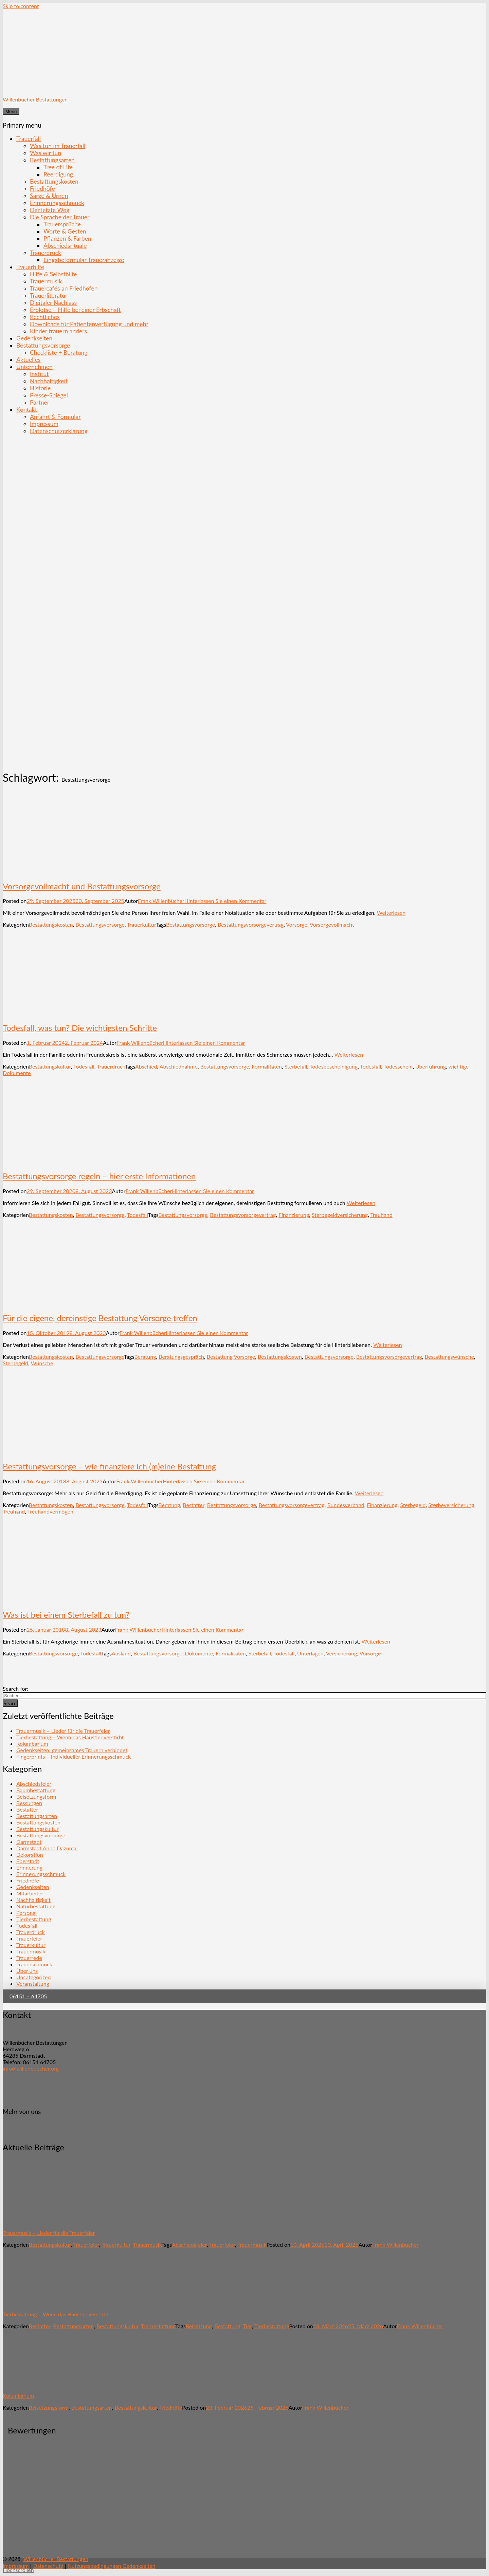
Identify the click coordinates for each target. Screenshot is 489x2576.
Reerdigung (58, 174)
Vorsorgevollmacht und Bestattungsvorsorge (82, 886)
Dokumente (199, 1653)
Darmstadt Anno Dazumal (47, 1848)
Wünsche (42, 1363)
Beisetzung (199, 2326)
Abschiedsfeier (33, 1783)
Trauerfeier (29, 1938)
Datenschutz (48, 2565)
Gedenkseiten (34, 338)
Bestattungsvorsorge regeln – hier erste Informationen (99, 1176)
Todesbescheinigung (334, 1066)
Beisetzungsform (36, 1796)
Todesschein (398, 1066)
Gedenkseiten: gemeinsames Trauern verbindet (71, 1750)
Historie (40, 388)
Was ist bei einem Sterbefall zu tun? (66, 1614)
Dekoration (29, 1854)
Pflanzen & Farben (67, 238)
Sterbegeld (15, 1363)
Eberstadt (27, 1861)
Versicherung (341, 1653)
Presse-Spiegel (49, 395)
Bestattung (227, 2326)
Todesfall (83, 1066)
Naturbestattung (35, 1906)
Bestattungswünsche (449, 1356)
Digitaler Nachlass (53, 302)
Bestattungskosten (54, 181)
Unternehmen (34, 366)
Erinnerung (29, 1867)
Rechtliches (45, 316)
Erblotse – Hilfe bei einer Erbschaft (75, 309)
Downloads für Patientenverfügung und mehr (89, 324)
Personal (26, 1912)
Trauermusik (46, 281)
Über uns (27, 1970)
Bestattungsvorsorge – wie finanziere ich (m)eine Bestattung (109, 1466)
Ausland (121, 1653)
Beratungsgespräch (181, 1356)
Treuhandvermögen (50, 1511)
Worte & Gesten (64, 231)
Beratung (145, 1356)
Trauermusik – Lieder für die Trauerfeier (63, 1730)
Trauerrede (29, 1957)
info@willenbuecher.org (31, 2068)
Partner (39, 402)
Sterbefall (296, 1066)
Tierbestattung (33, 1919)
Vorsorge (296, 924)
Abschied (146, 1066)
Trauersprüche (62, 224)
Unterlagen (310, 1653)
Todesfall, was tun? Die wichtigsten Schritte (80, 1028)
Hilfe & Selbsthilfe (53, 274)
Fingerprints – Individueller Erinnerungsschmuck (73, 1756)
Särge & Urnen (49, 195)
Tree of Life (58, 167)
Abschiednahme (179, 1066)
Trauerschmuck (34, 1964)
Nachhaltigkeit (49, 381)
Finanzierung (293, 1214)
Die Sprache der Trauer (60, 217)
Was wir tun (45, 152)
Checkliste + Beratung (58, 352)
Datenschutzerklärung (59, 430)
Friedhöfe (42, 188)
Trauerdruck (45, 252)
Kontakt (26, 409)
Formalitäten (267, 1066)
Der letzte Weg (49, 210)
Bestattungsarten (52, 160)
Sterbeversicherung (451, 1505)
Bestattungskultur (50, 1066)
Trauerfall (28, 138)
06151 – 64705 (28, 1996)
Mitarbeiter (29, 1893)
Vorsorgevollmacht (332, 924)
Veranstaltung (32, 1983)
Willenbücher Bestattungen (35, 99)
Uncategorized (33, 1977)
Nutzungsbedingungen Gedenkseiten (112, 2565)
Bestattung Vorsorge (231, 1356)
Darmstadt (28, 1841)
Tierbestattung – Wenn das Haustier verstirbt (70, 1737)
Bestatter (193, 1505)
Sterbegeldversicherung (340, 1214)
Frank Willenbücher (161, 900)
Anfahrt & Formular (55, 416)
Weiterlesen (391, 912)
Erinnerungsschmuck (57, 202)
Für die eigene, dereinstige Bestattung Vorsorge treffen (100, 1318)
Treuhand (381, 1214)
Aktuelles (28, 359)
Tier (247, 2326)
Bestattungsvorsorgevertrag (251, 924)
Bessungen (29, 1803)
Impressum (44, 423)
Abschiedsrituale (65, 245)
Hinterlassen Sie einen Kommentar (225, 900)
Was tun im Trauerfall (57, 145)
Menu (11, 111)
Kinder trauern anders (58, 331)
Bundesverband (345, 1505)
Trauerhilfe (30, 267)
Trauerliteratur (48, 295)
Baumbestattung (35, 1790)
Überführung (430, 1066)
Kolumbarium (32, 1743)
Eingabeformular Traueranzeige (83, 259)
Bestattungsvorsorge (43, 345)
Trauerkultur (141, 924)
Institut (39, 373)
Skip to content (21, 6)
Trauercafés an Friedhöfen (64, 288)
